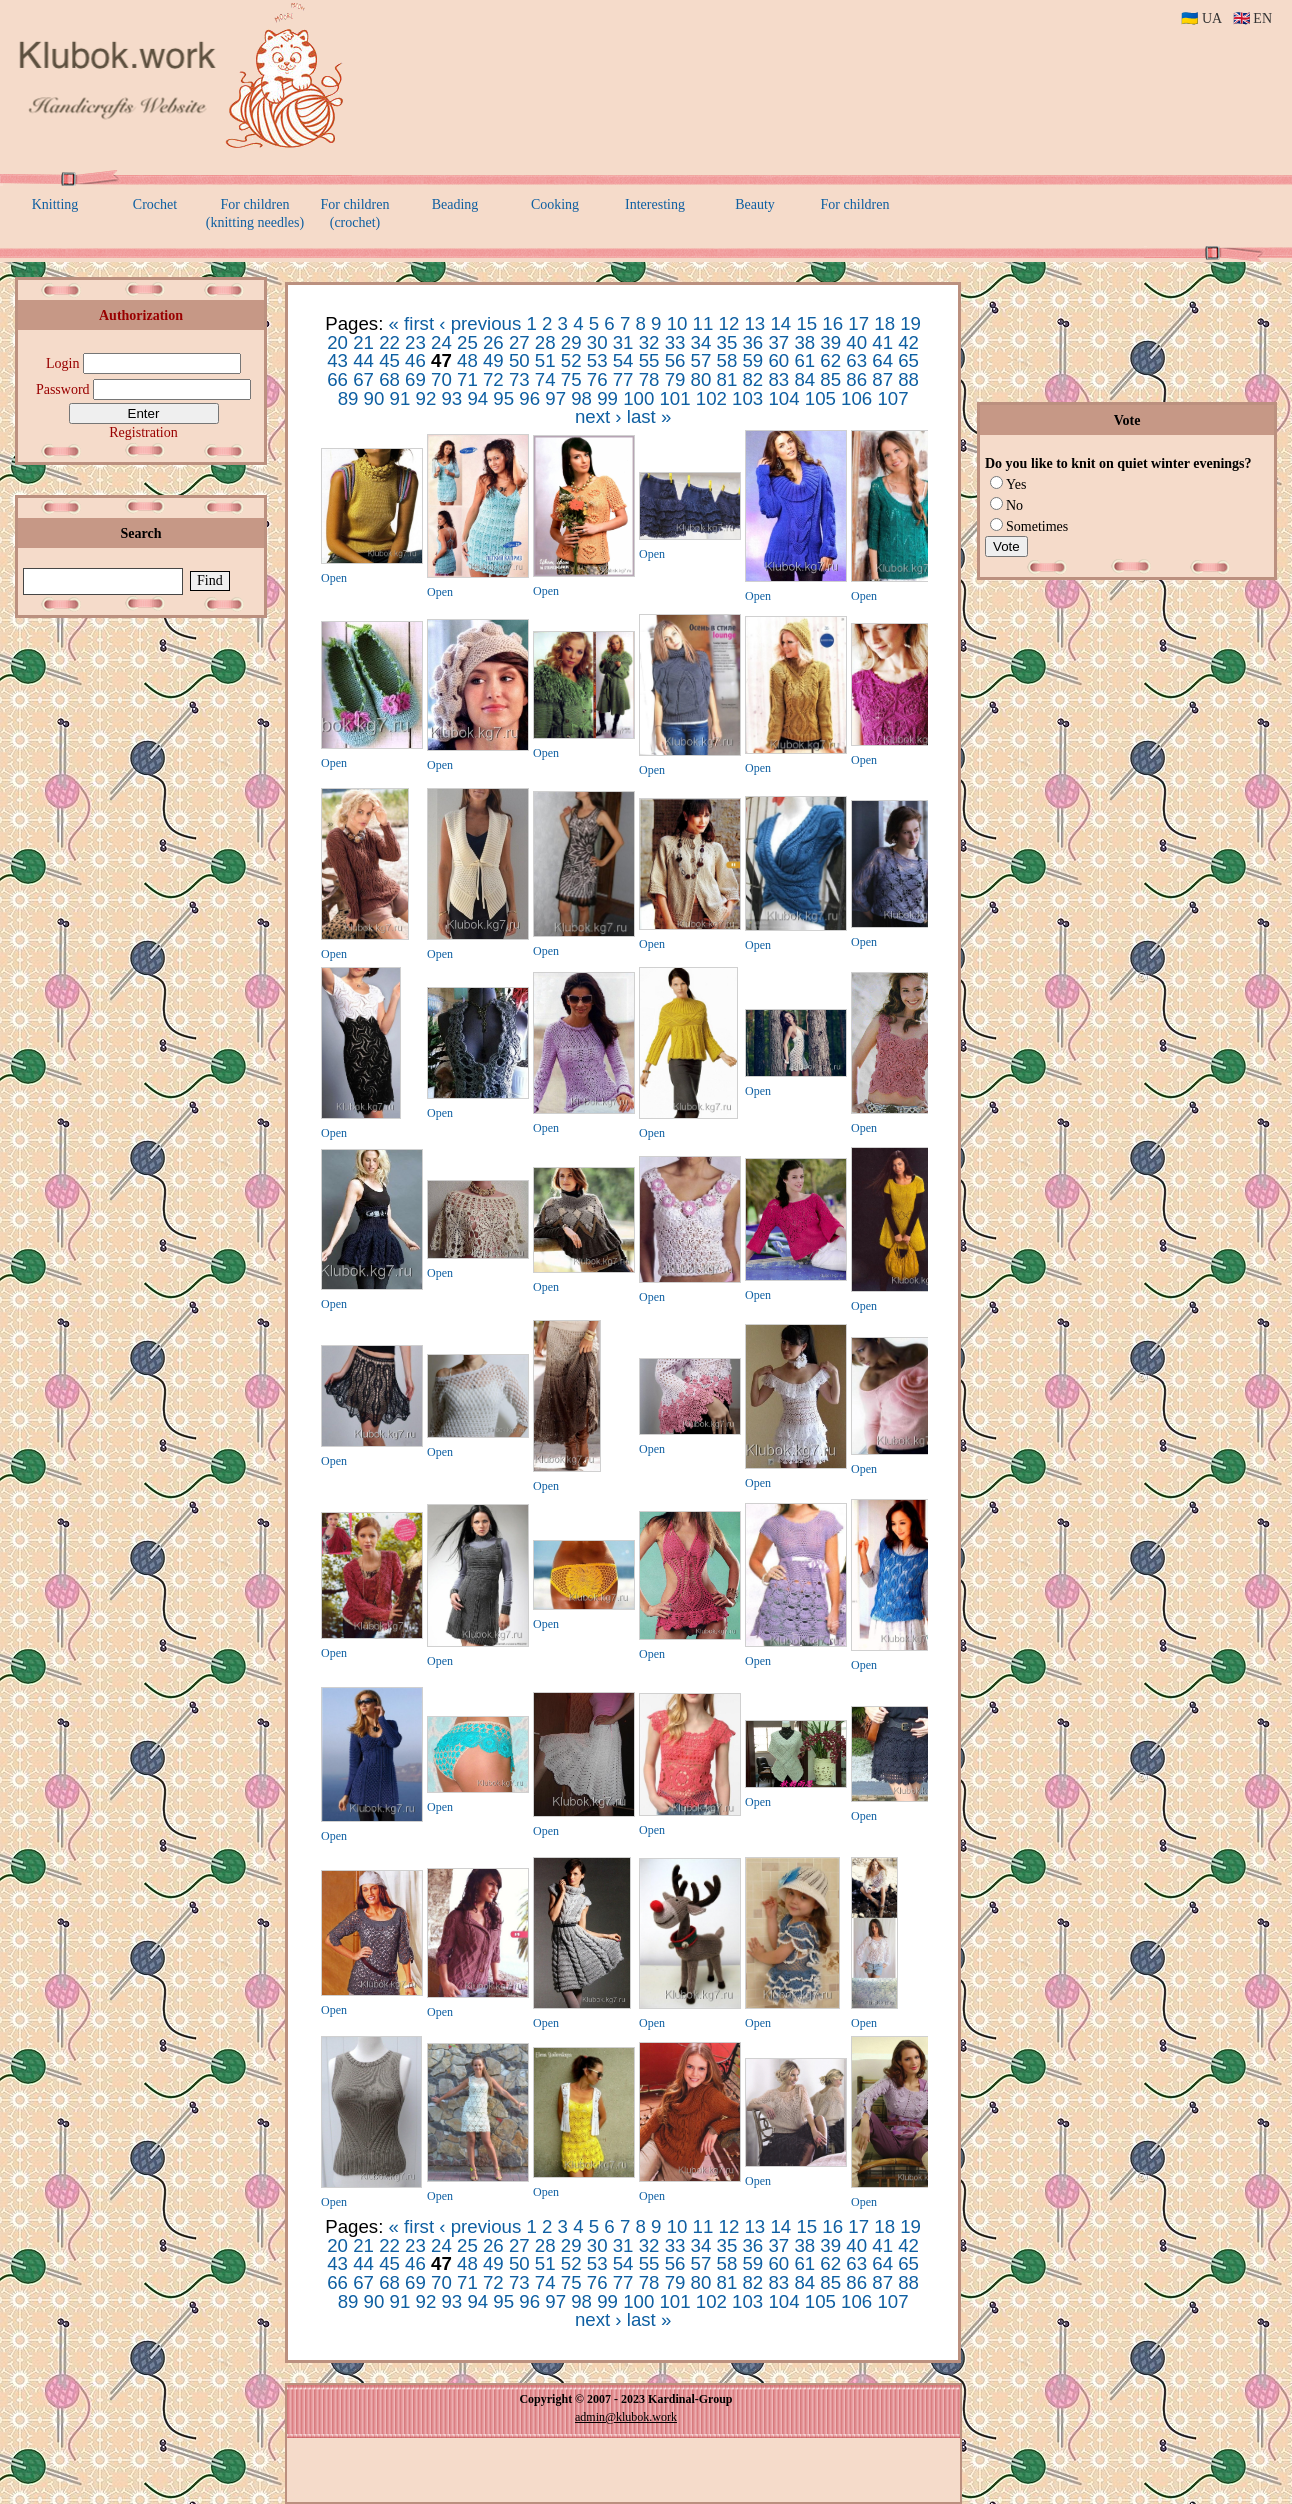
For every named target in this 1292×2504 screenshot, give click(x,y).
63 (856, 360)
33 (675, 342)
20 (337, 342)
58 (727, 360)
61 (804, 360)
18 (884, 323)
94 (477, 398)
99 (607, 398)
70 (441, 379)
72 (493, 379)
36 (752, 342)
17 (858, 323)
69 (415, 379)
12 (729, 323)
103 (747, 398)
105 (820, 398)
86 (856, 379)
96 (529, 398)
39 (830, 342)
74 (545, 379)
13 (754, 323)
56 (675, 360)
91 (400, 398)
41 (882, 342)
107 (892, 398)
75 (571, 379)
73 (519, 379)
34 (701, 342)
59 (752, 360)
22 (389, 342)
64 (882, 360)
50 (519, 360)
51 (545, 360)
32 (649, 342)
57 (701, 360)
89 (348, 398)
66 (337, 379)
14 (780, 323)
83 (778, 379)
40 (856, 342)
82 (752, 379)
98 (581, 398)
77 (623, 379)
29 (571, 342)
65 (908, 360)
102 (711, 398)
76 (597, 379)
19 (910, 323)
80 (701, 379)
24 (441, 342)
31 (623, 342)
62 (830, 360)
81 (727, 379)
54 (623, 360)
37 (778, 342)
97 (555, 398)
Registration (143, 432)
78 (649, 379)
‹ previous (480, 323)
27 (519, 342)
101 (674, 398)
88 (908, 379)
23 (415, 342)
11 (703, 323)
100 (638, 398)
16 (832, 323)
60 (778, 360)
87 (882, 379)
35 (727, 342)
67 (363, 379)
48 (467, 360)
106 (856, 398)
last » (649, 416)
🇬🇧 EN (1252, 18)
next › (598, 416)
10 (677, 323)
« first (412, 323)
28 (545, 342)
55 (649, 360)
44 (363, 360)
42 (908, 342)
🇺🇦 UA (1201, 18)
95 (503, 398)
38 (804, 342)
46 (415, 360)
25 (467, 342)
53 (597, 360)
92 (426, 398)
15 (806, 323)
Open (334, 578)
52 (571, 360)
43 (337, 360)
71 (467, 379)
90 (374, 398)
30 (597, 342)
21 (363, 342)
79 (675, 379)
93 (451, 398)
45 (389, 360)
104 (783, 398)
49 (493, 360)
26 (493, 342)
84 (804, 379)
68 (389, 379)
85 (830, 379)
